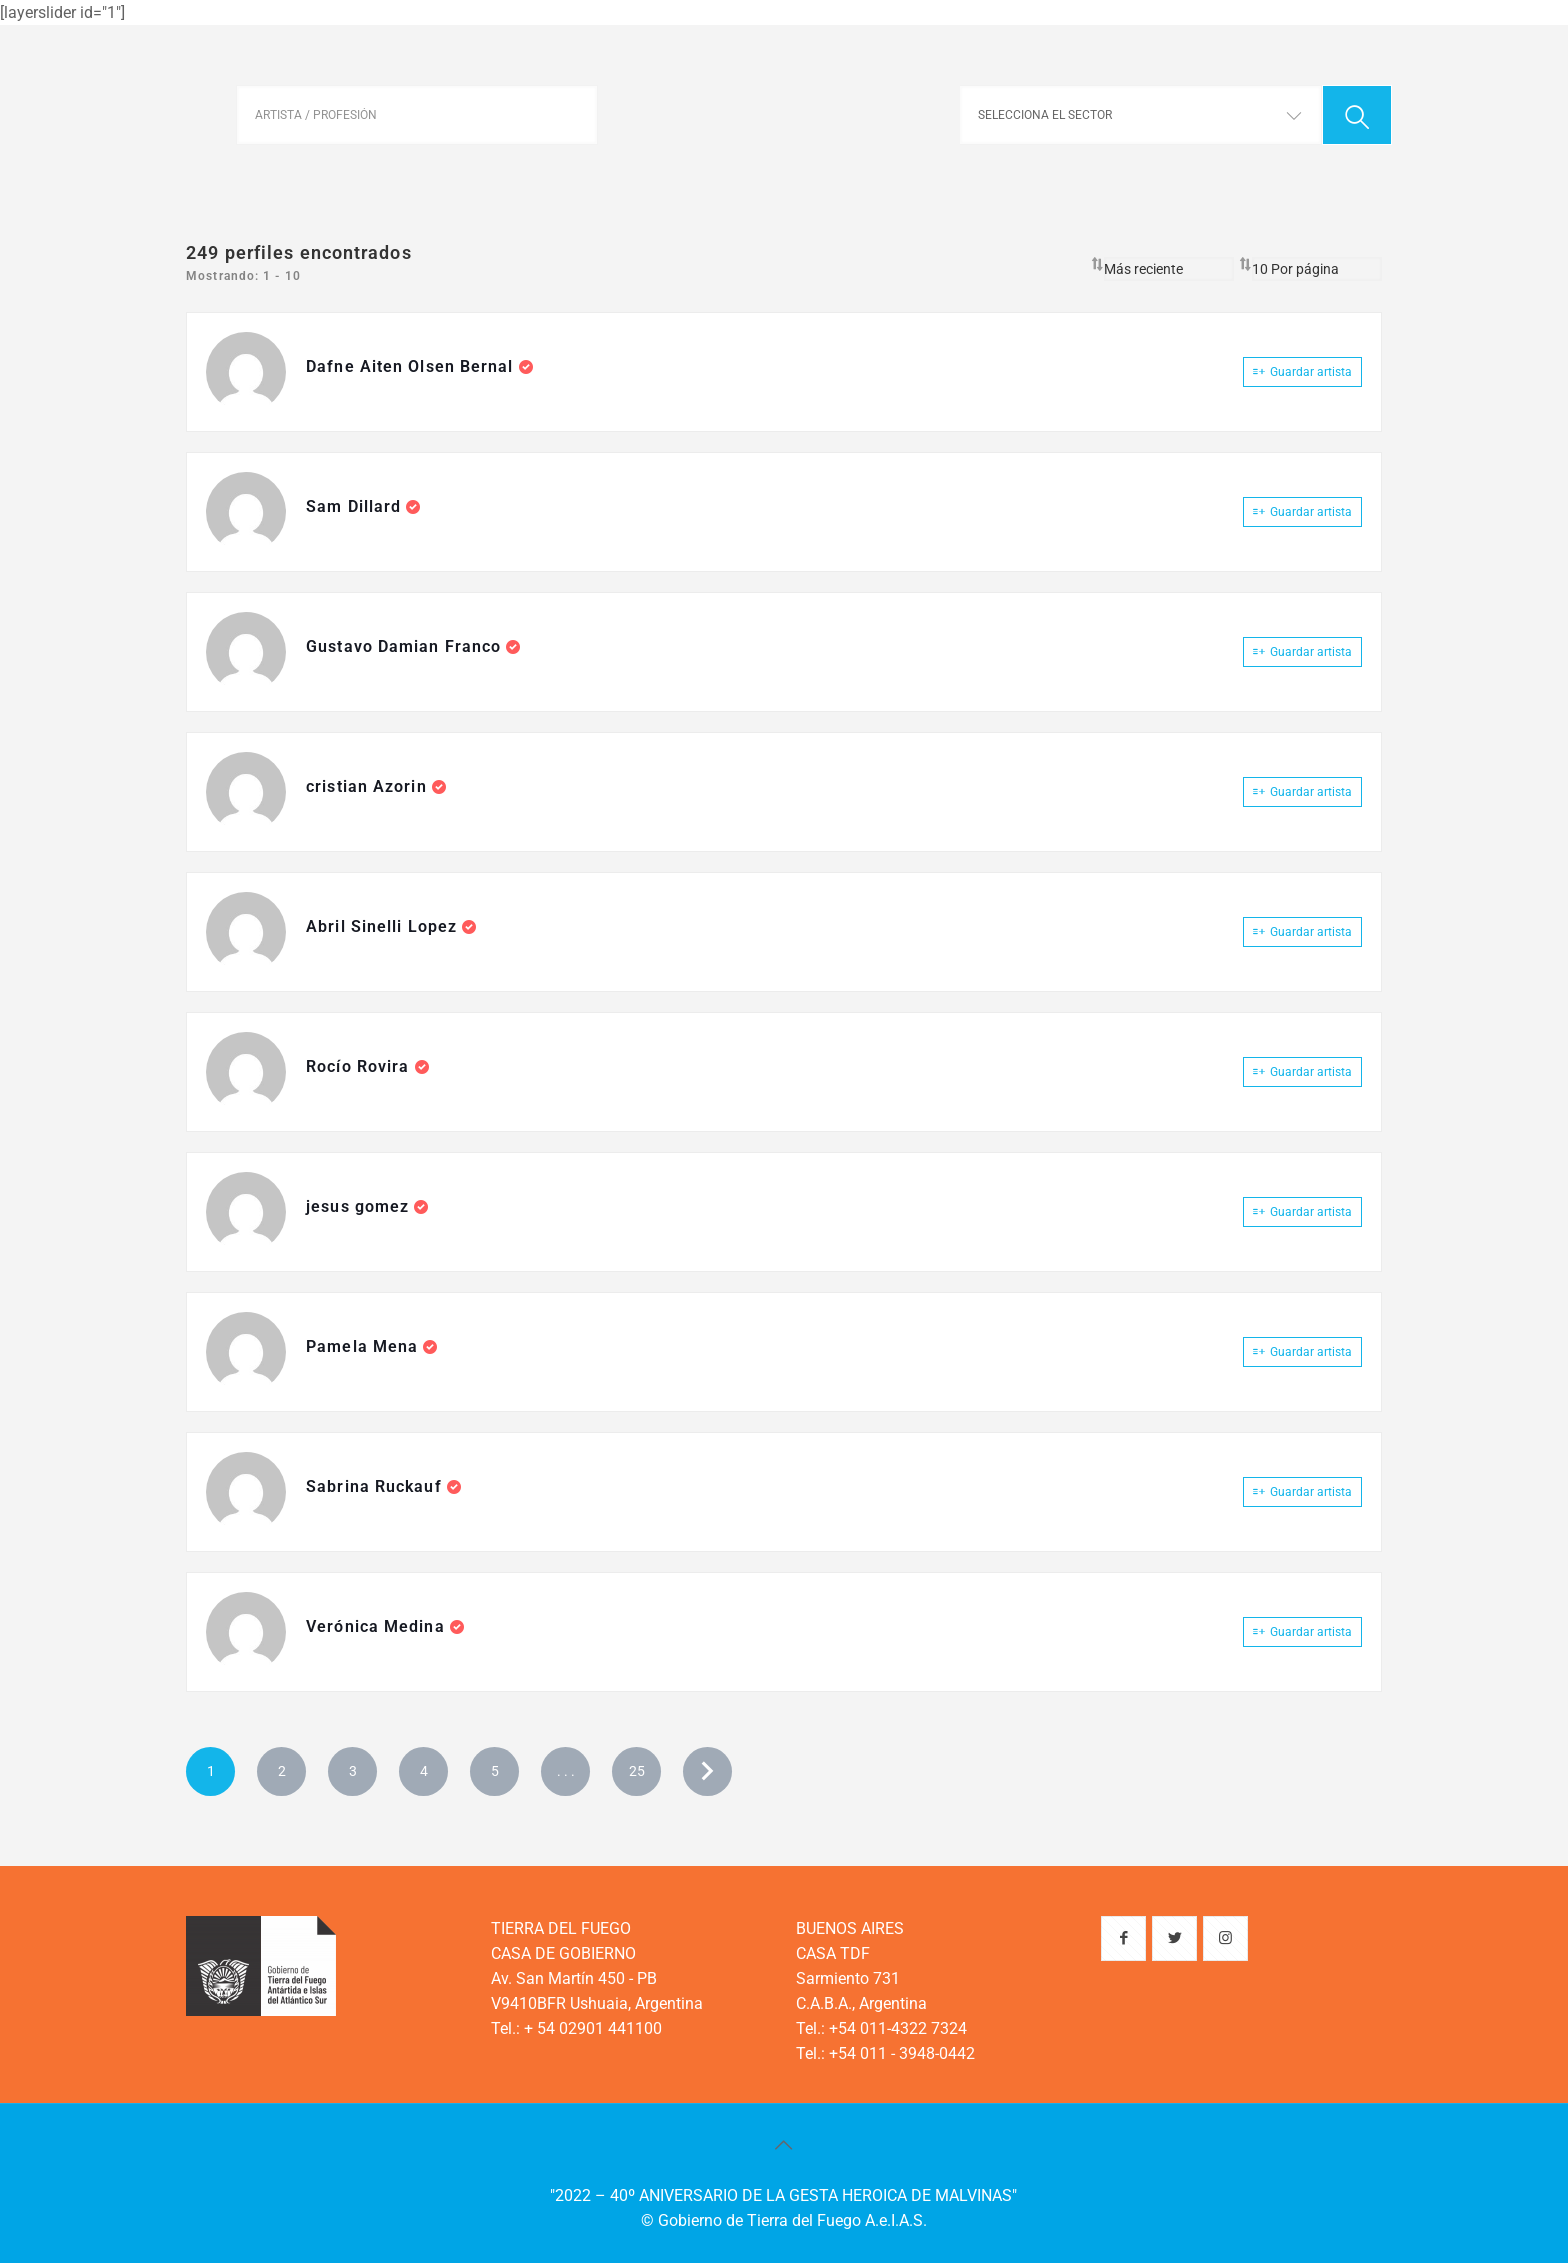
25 (637, 1771)
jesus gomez (360, 1206)
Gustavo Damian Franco (406, 646)
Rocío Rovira (360, 1066)
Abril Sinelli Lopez (384, 926)
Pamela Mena (364, 1346)
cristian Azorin (369, 786)
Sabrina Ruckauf (376, 1486)
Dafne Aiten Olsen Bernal (412, 366)
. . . (566, 1771)
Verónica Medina (378, 1626)
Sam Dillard (356, 506)
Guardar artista (1302, 372)
